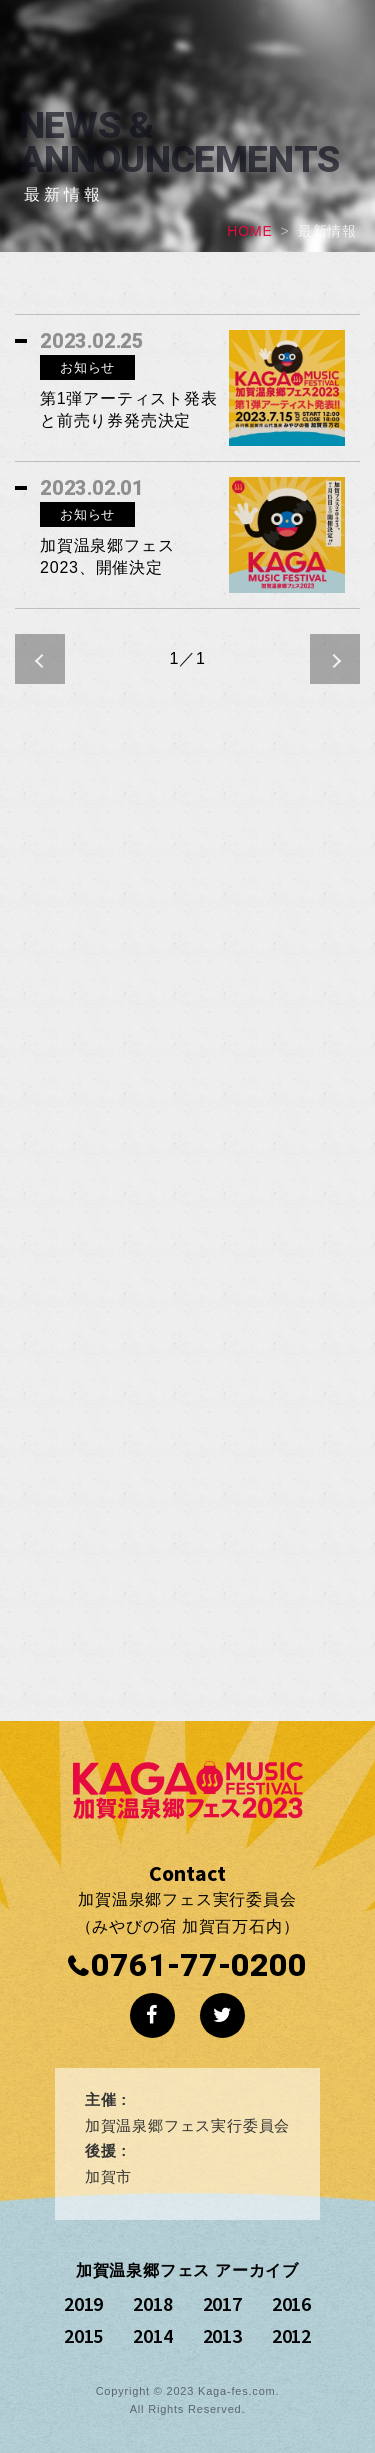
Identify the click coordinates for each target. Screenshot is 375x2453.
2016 (291, 2303)
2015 (83, 2335)
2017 (222, 2303)
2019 (83, 2303)
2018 (152, 2303)
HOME (249, 231)
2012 (291, 2335)
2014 (152, 2335)
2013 (222, 2335)
